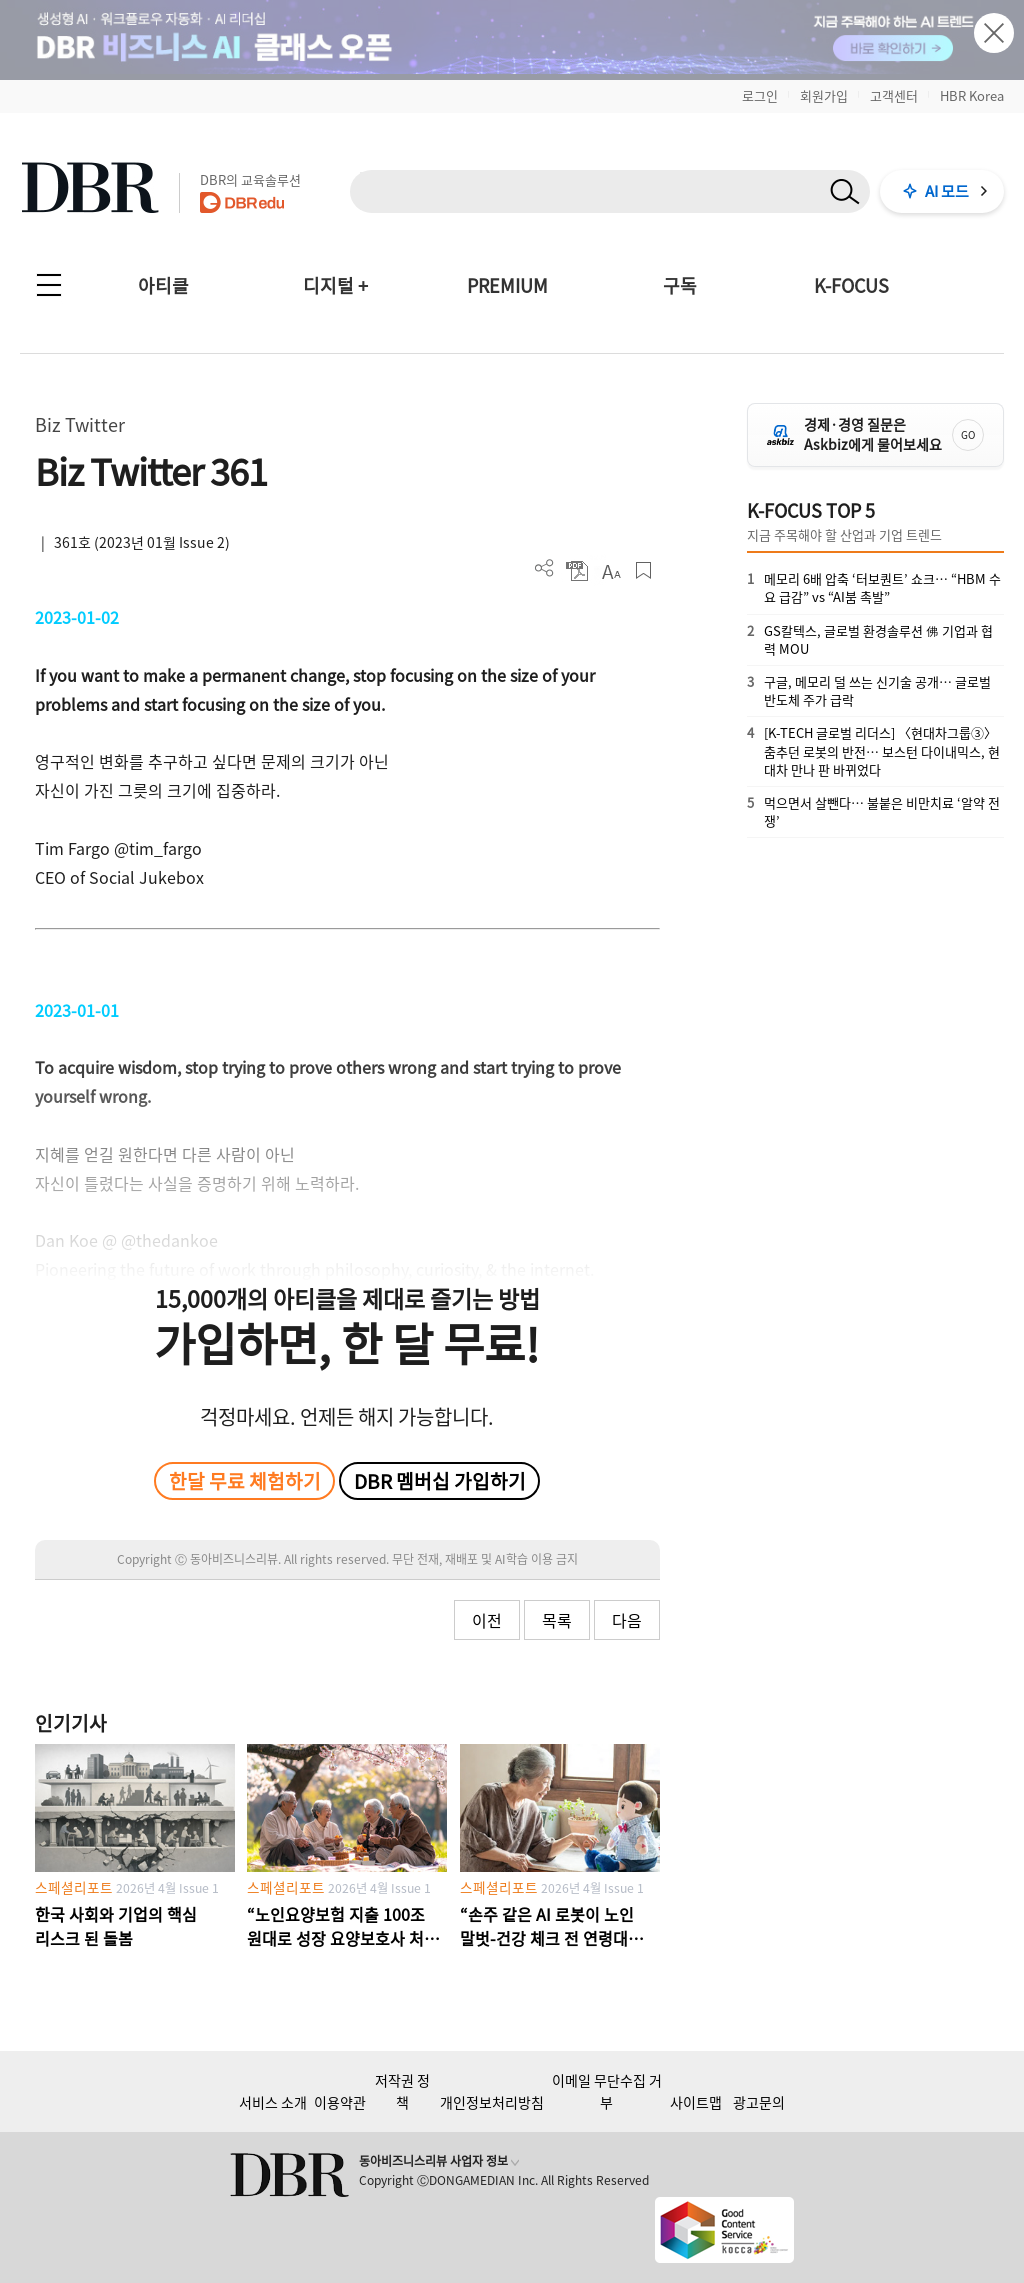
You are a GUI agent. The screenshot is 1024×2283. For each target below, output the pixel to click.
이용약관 (340, 2102)
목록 (557, 1620)
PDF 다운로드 (577, 570)
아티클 (163, 285)
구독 (680, 285)
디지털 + (335, 285)
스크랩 (643, 570)
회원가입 (824, 95)
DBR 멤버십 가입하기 (440, 1481)
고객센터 (894, 95)
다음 (627, 1620)
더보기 (544, 568)
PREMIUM (507, 285)
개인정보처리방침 (492, 2102)
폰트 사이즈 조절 (610, 570)
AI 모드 (947, 191)
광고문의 (759, 2102)
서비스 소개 (273, 2102)
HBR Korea (972, 95)
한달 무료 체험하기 (245, 1481)
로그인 (760, 95)
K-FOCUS (851, 285)
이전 (487, 1620)
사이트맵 (696, 2102)
